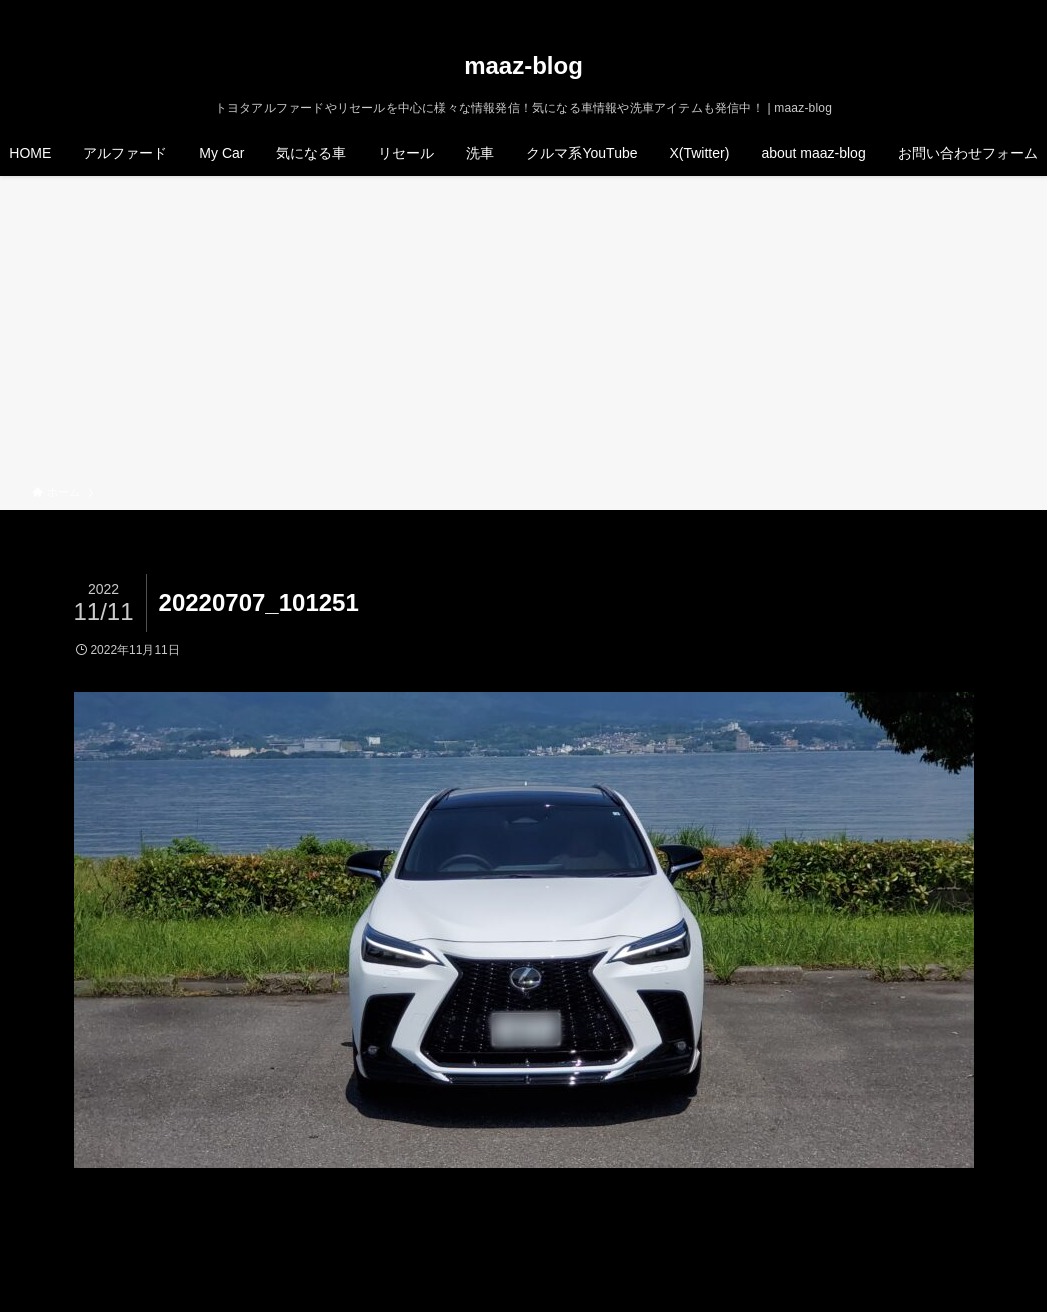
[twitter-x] (924, 11)
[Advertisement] (523, 334)
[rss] (976, 11)
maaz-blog (523, 66)
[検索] (1002, 11)
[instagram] (950, 11)
